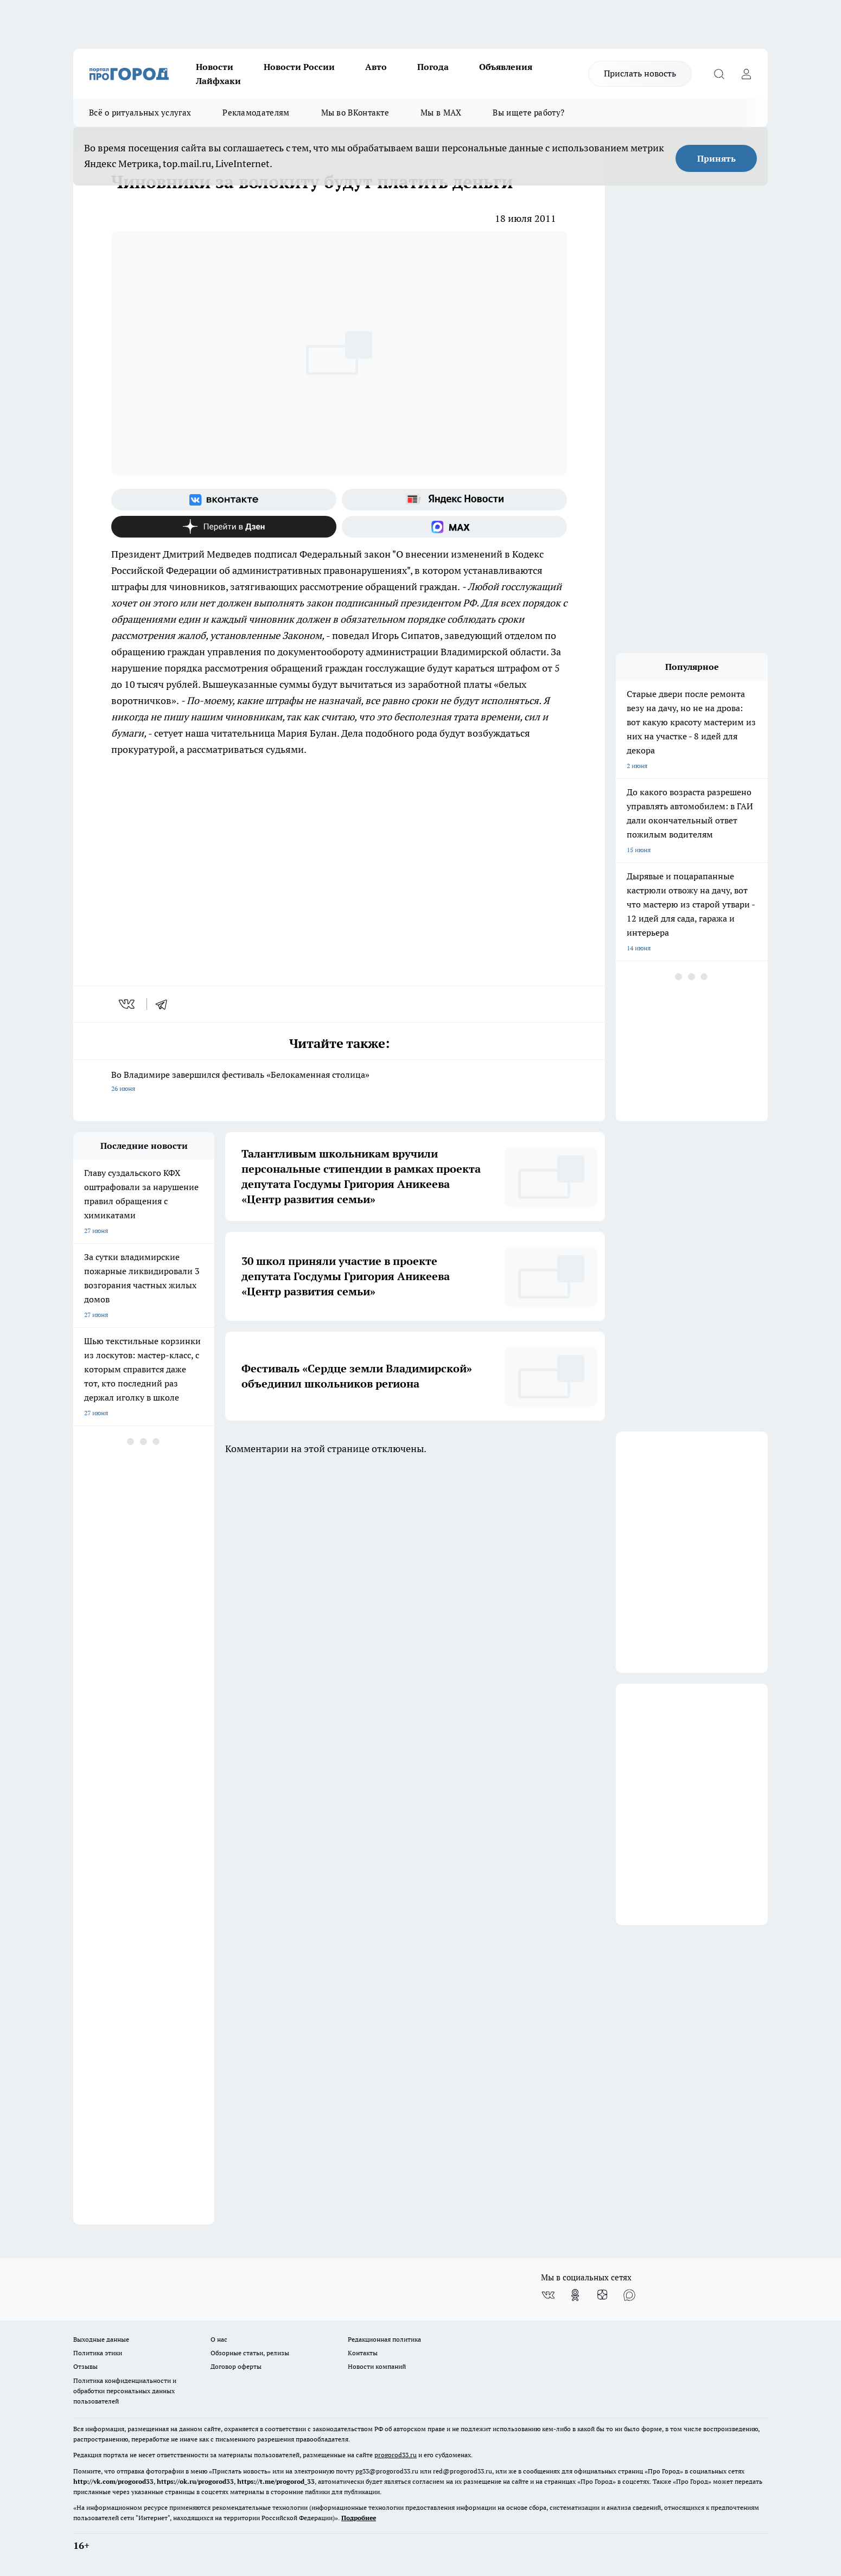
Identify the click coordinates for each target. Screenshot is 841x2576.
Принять (716, 158)
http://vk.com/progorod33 (113, 2481)
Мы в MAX (440, 112)
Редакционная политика (384, 2339)
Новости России (299, 66)
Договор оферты (236, 2366)
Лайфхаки (218, 80)
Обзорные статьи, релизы (250, 2353)
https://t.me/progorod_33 (276, 2481)
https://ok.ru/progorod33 (195, 2481)
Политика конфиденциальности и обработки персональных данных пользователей (124, 2390)
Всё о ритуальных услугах (140, 112)
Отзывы (85, 2366)
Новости (214, 66)
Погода (433, 66)
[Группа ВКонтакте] (223, 499)
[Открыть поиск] (719, 74)
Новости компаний (377, 2366)
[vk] (127, 1004)
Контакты (363, 2353)
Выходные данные (101, 2339)
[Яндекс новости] (454, 499)
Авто (376, 66)
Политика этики (97, 2353)
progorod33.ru (395, 2455)
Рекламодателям (255, 112)
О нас (219, 2339)
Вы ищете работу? (528, 112)
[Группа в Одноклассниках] (575, 2295)
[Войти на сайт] (746, 74)
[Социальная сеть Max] (454, 527)
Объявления (505, 66)
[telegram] (165, 1004)
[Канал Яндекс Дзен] (223, 527)
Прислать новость (640, 73)
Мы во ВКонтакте (355, 112)
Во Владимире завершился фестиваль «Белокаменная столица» (339, 1082)
